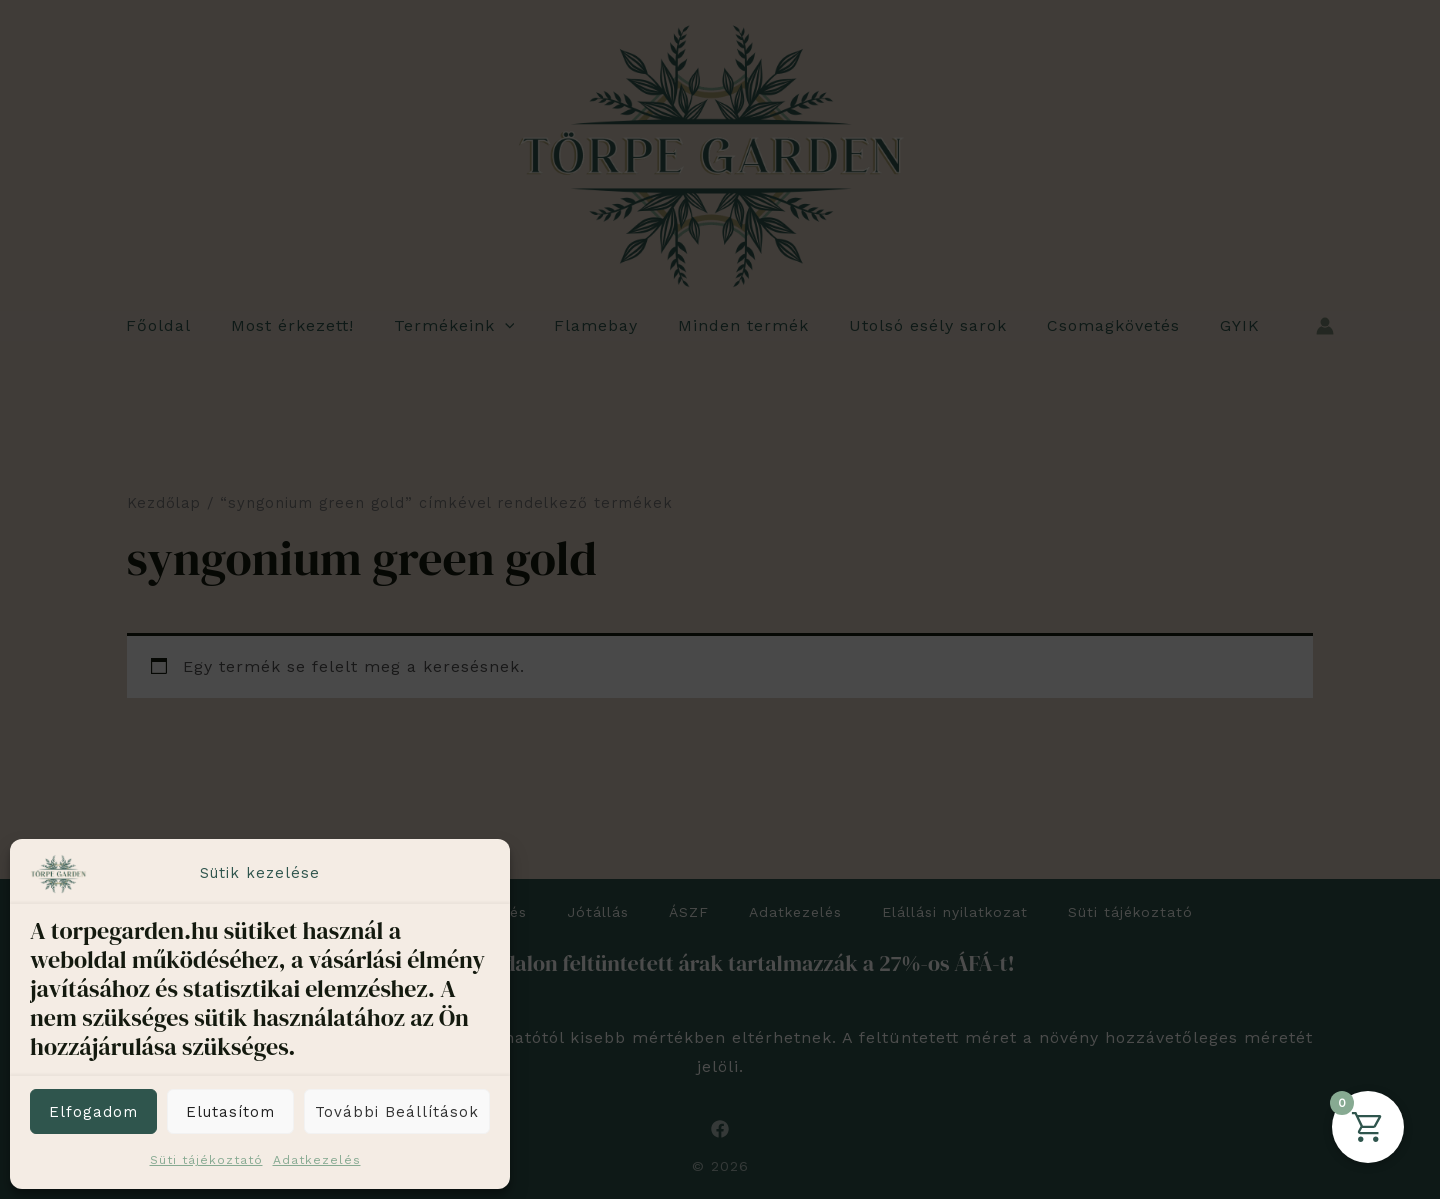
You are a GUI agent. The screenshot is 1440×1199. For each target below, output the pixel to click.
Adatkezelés (317, 1160)
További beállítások (397, 1112)
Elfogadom (93, 1112)
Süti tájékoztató (206, 1160)
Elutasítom (230, 1112)
